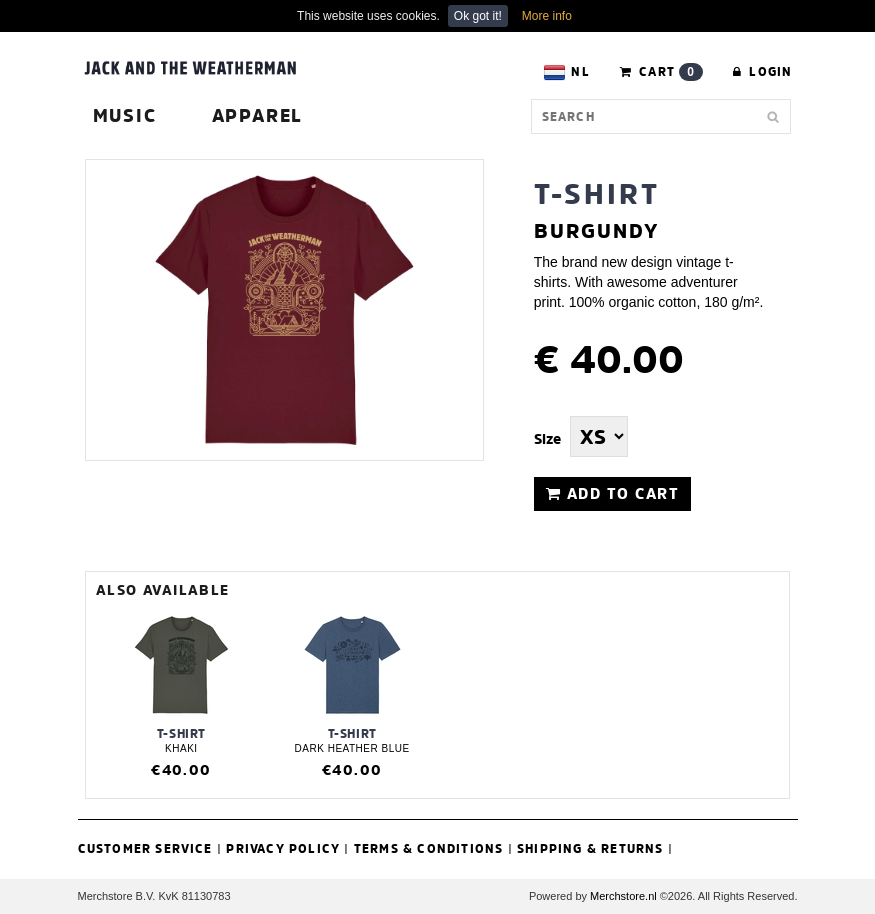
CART (661, 72)
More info (547, 16)
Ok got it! (478, 16)
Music (125, 115)
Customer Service (145, 848)
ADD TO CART (613, 493)
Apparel (258, 115)
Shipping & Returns (590, 848)
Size (547, 438)
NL (566, 72)
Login (762, 71)
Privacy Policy (283, 848)
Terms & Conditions (429, 848)
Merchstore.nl (623, 896)
